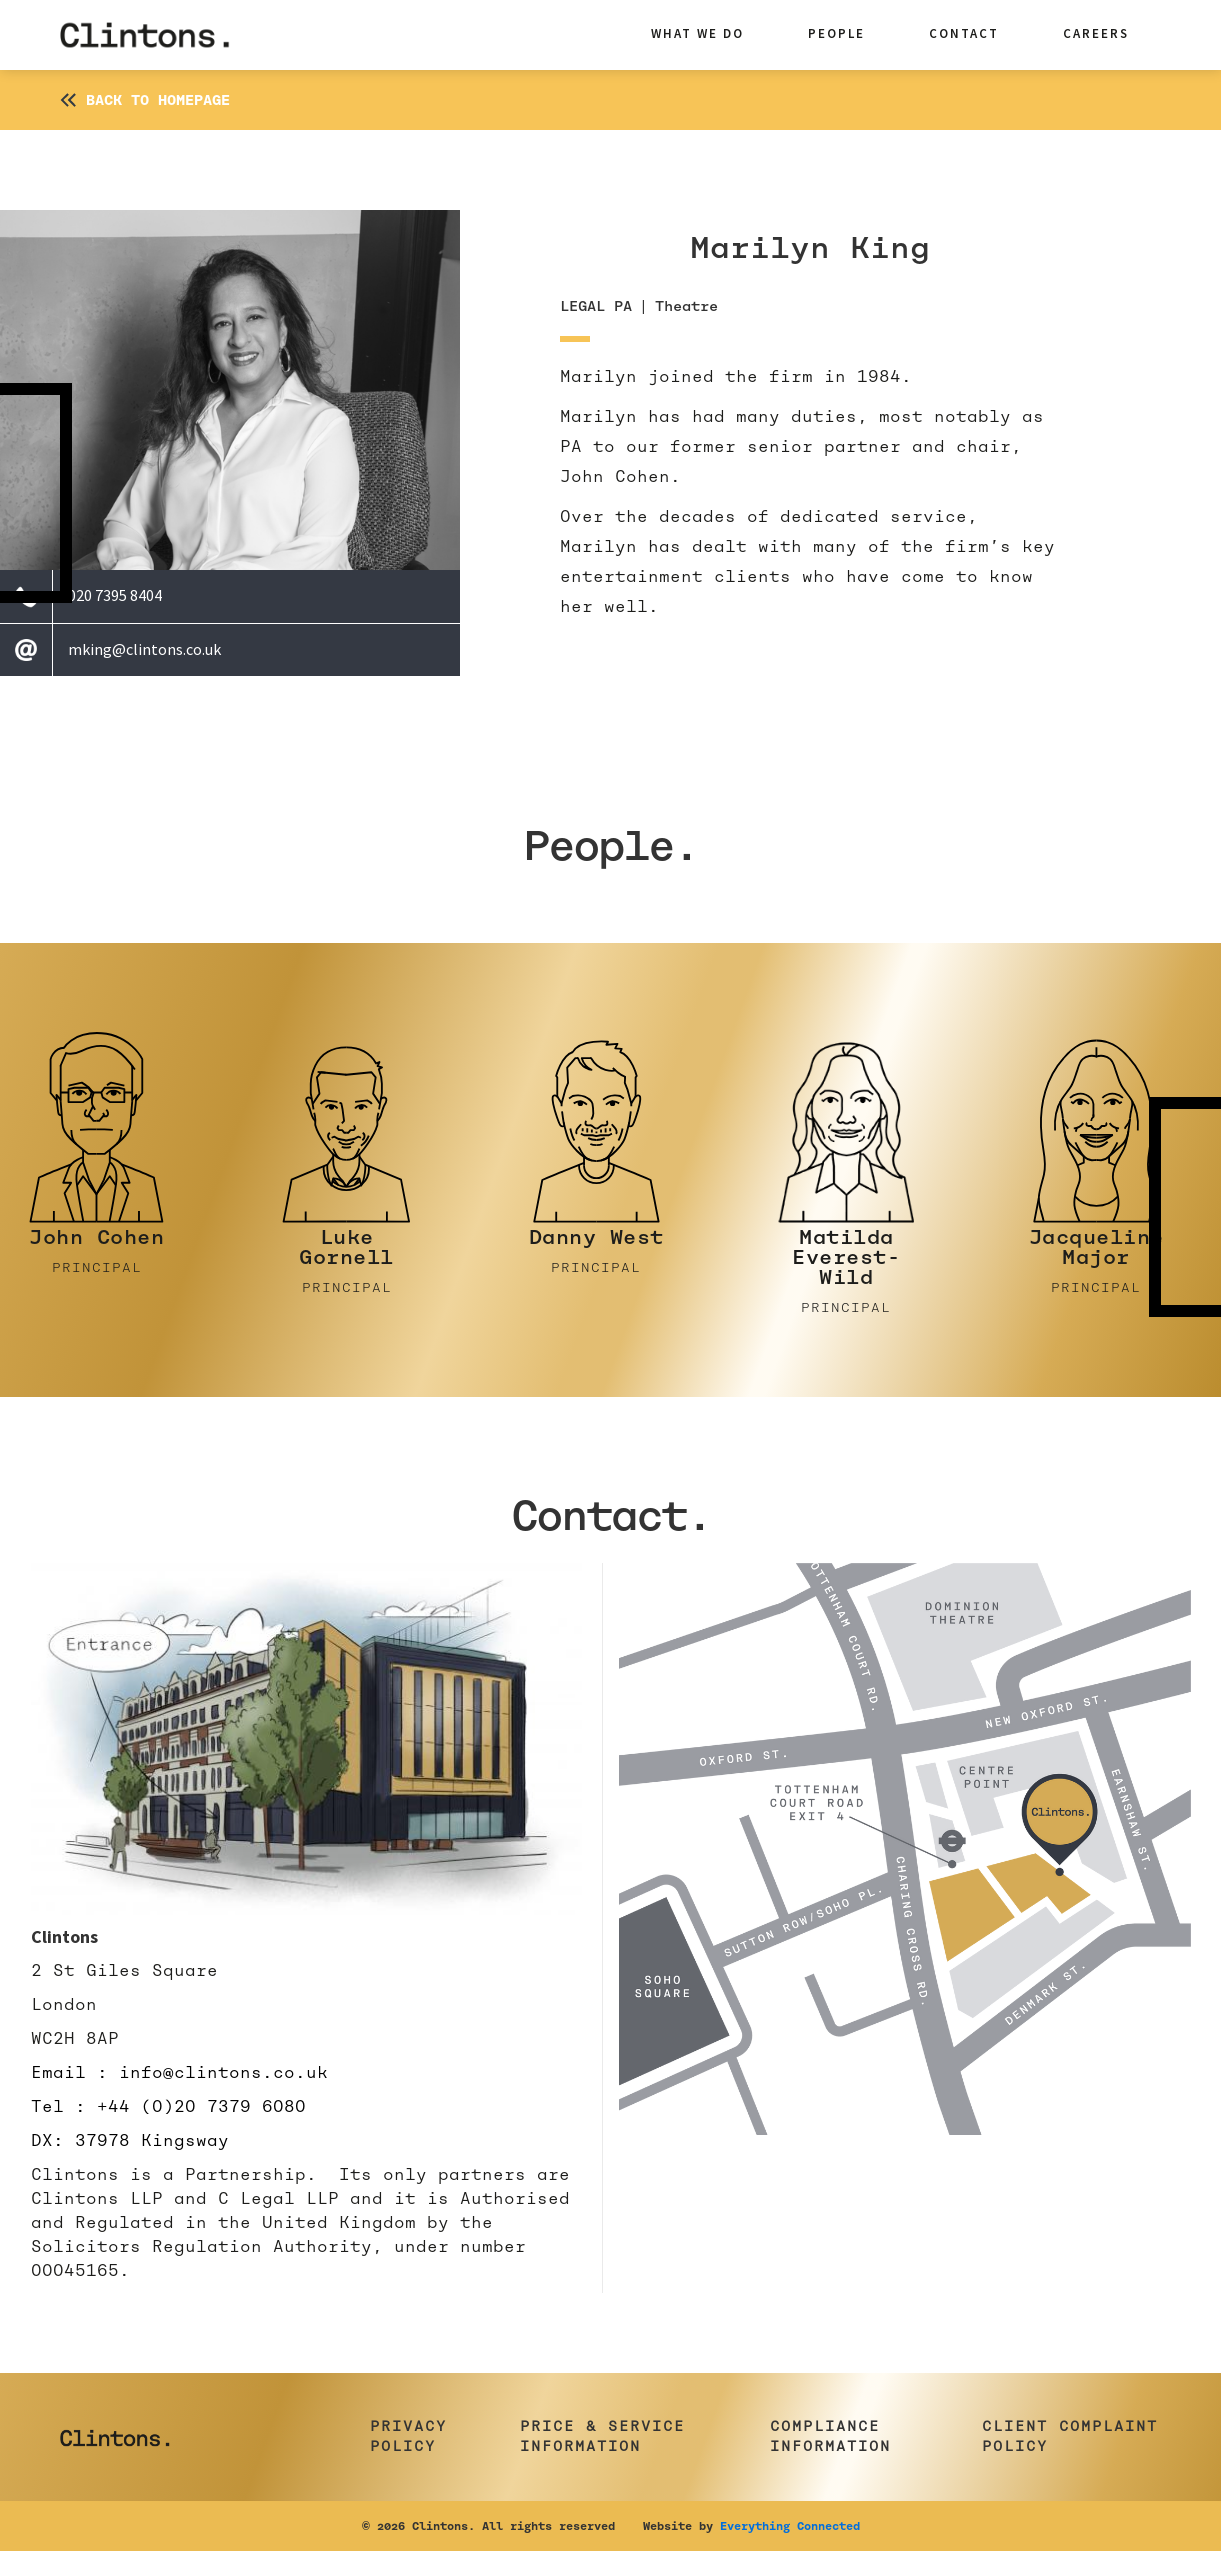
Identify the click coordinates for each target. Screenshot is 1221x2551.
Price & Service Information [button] (602, 2436)
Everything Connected (790, 2526)
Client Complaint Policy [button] (1070, 2436)
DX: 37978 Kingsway (130, 2140)
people (836, 33)
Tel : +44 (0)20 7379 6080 (168, 2106)
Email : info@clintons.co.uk (179, 2072)
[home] (160, 35)
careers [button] (1096, 33)
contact (964, 33)
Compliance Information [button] (830, 2436)
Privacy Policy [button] (408, 2436)
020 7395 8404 (115, 595)
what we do (697, 33)
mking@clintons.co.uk (144, 649)
